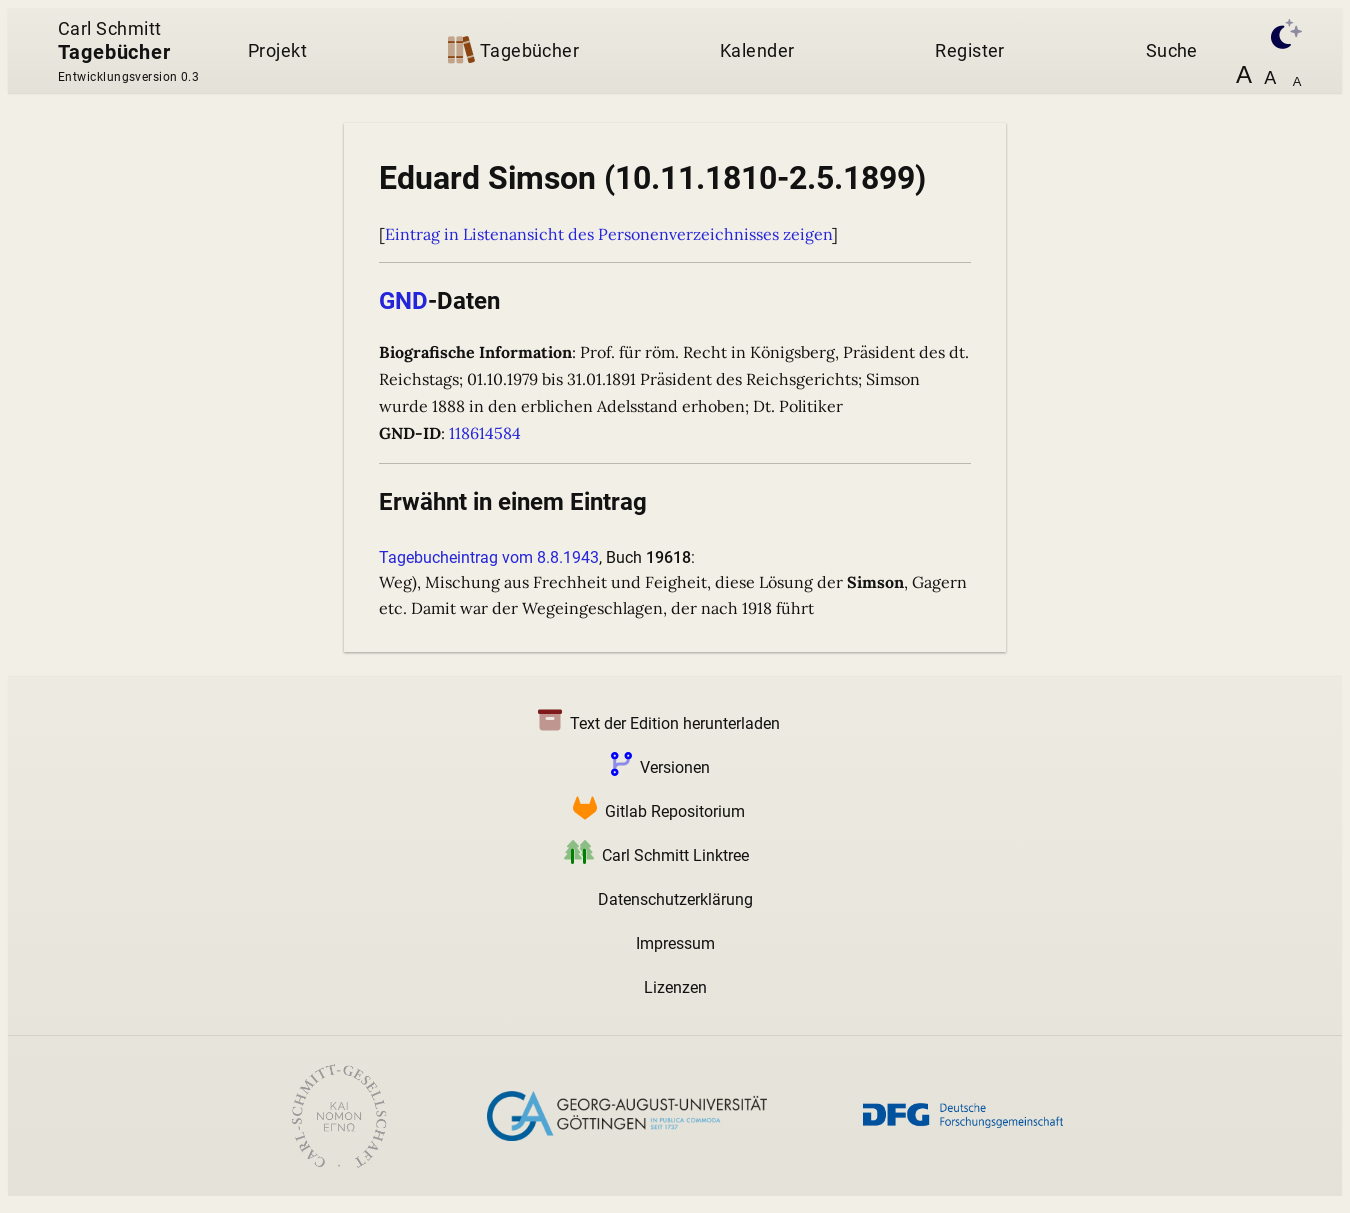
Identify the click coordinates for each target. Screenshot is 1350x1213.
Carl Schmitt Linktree (652, 855)
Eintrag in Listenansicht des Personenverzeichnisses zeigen (608, 234)
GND (403, 301)
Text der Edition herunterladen (655, 723)
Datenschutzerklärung (675, 899)
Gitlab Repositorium (655, 811)
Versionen (656, 767)
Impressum (675, 943)
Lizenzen (675, 987)
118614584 (485, 433)
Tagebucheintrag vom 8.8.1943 (489, 557)
